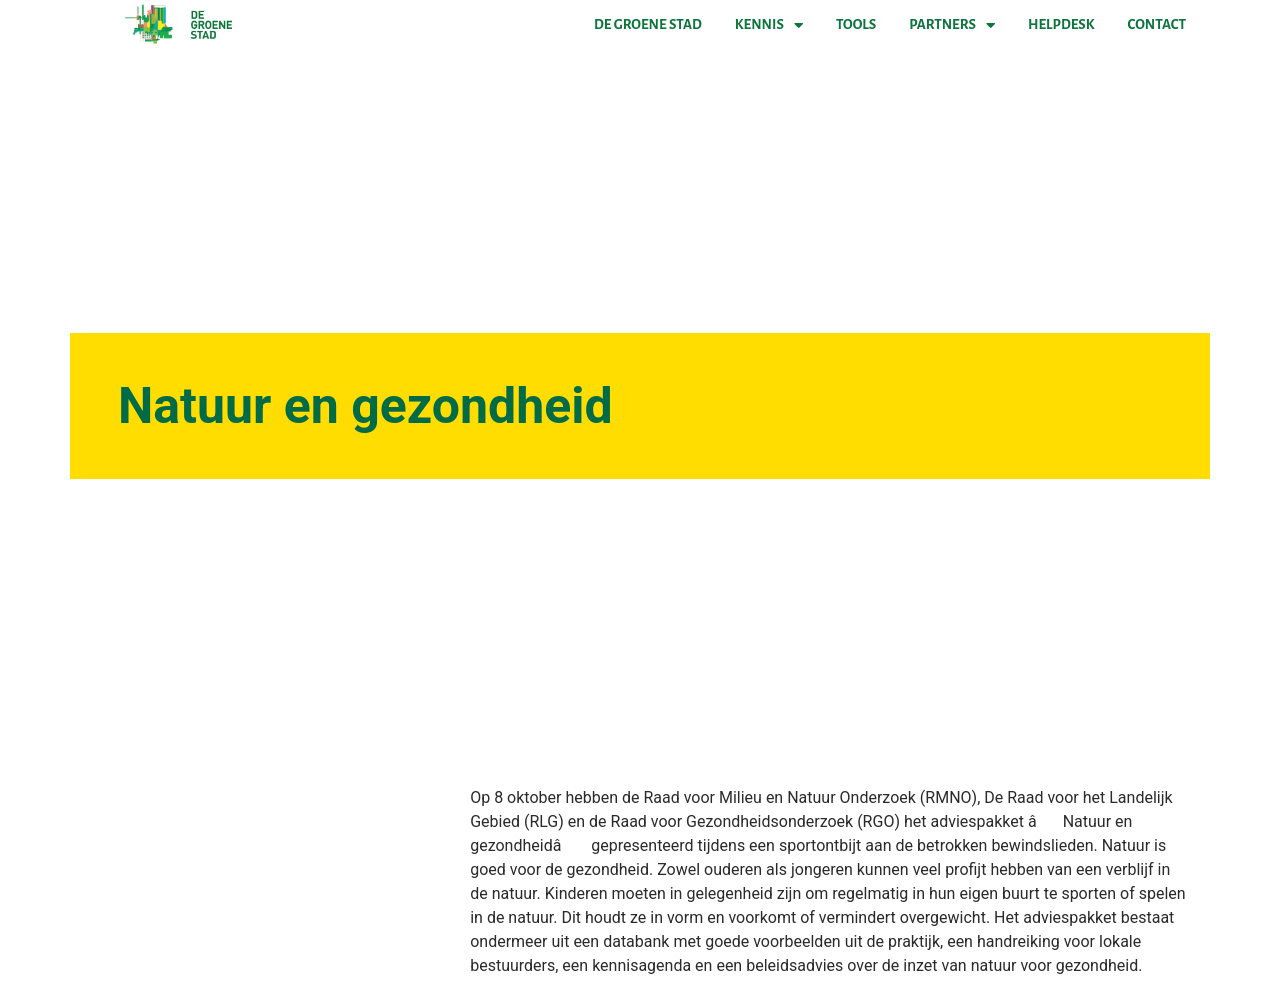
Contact (1157, 24)
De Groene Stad (648, 24)
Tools (856, 24)
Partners (952, 25)
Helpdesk (1061, 24)
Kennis (769, 25)
